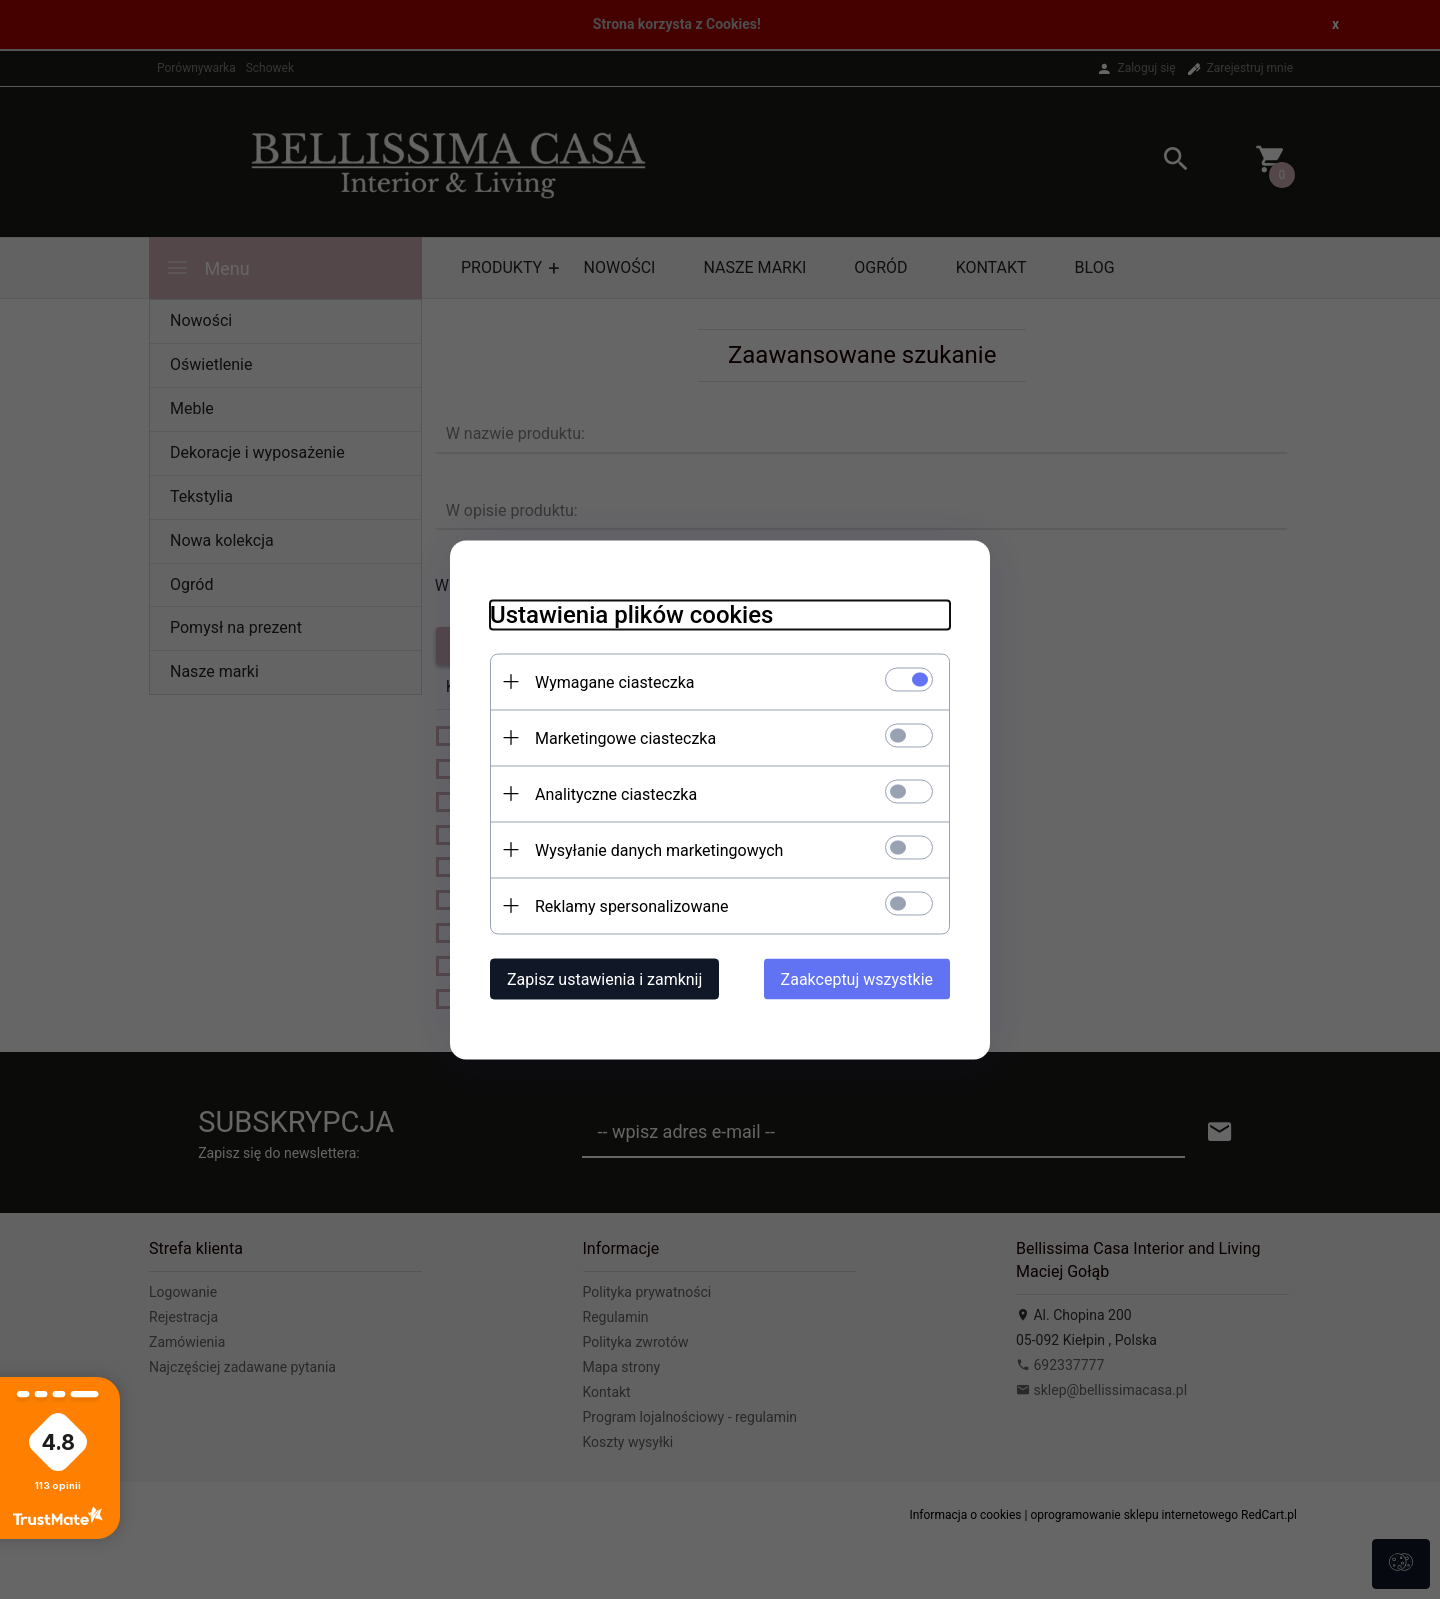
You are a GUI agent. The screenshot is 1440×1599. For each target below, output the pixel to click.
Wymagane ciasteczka (615, 681)
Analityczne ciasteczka (616, 793)
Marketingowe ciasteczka (625, 737)
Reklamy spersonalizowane (631, 905)
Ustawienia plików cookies (631, 614)
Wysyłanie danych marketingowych (659, 849)
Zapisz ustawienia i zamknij (604, 978)
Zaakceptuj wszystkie (857, 978)
